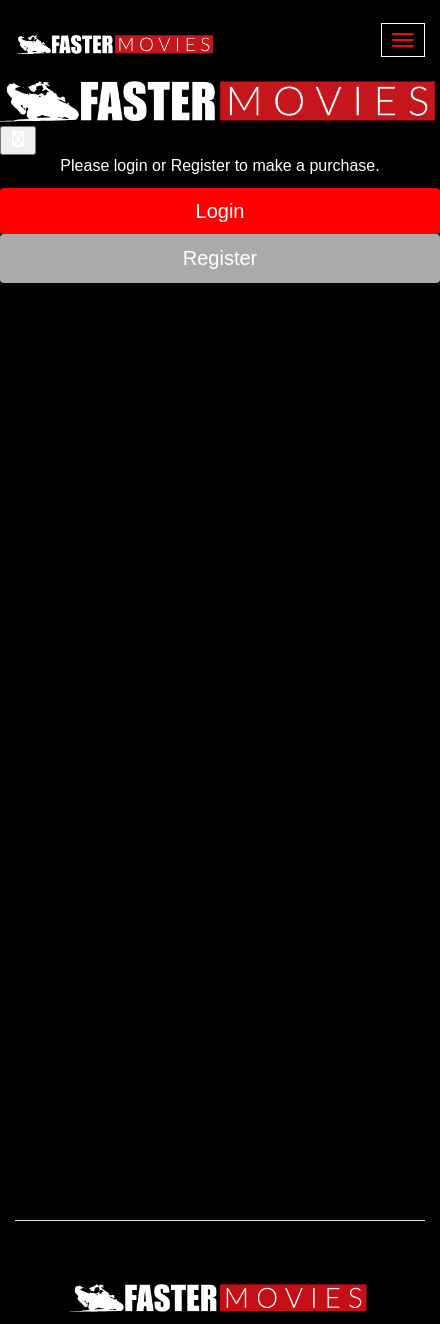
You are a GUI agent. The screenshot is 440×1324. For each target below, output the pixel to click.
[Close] (18, 140)
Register (220, 258)
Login (220, 211)
